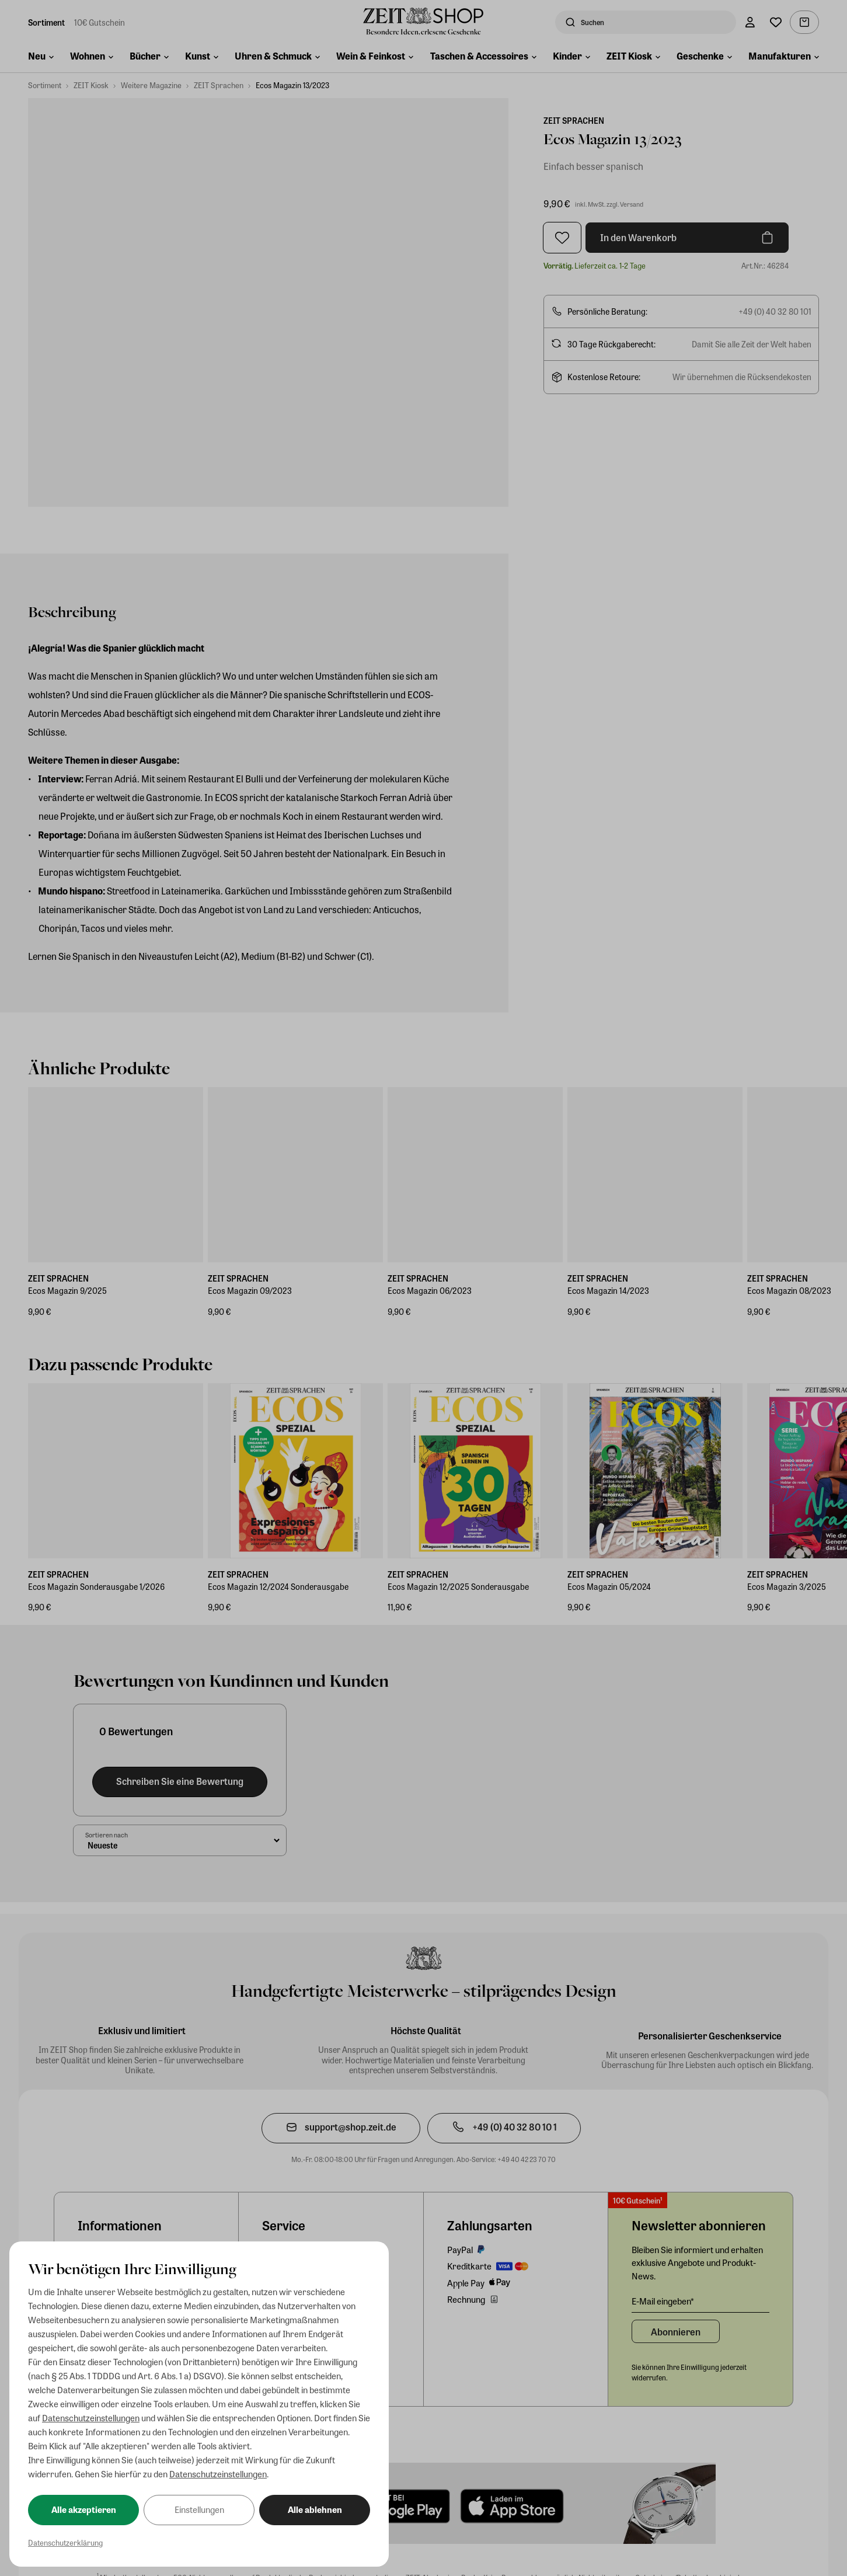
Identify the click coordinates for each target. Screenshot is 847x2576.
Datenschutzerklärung (65, 2542)
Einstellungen (199, 2509)
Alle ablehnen (315, 2509)
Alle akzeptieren (83, 2509)
